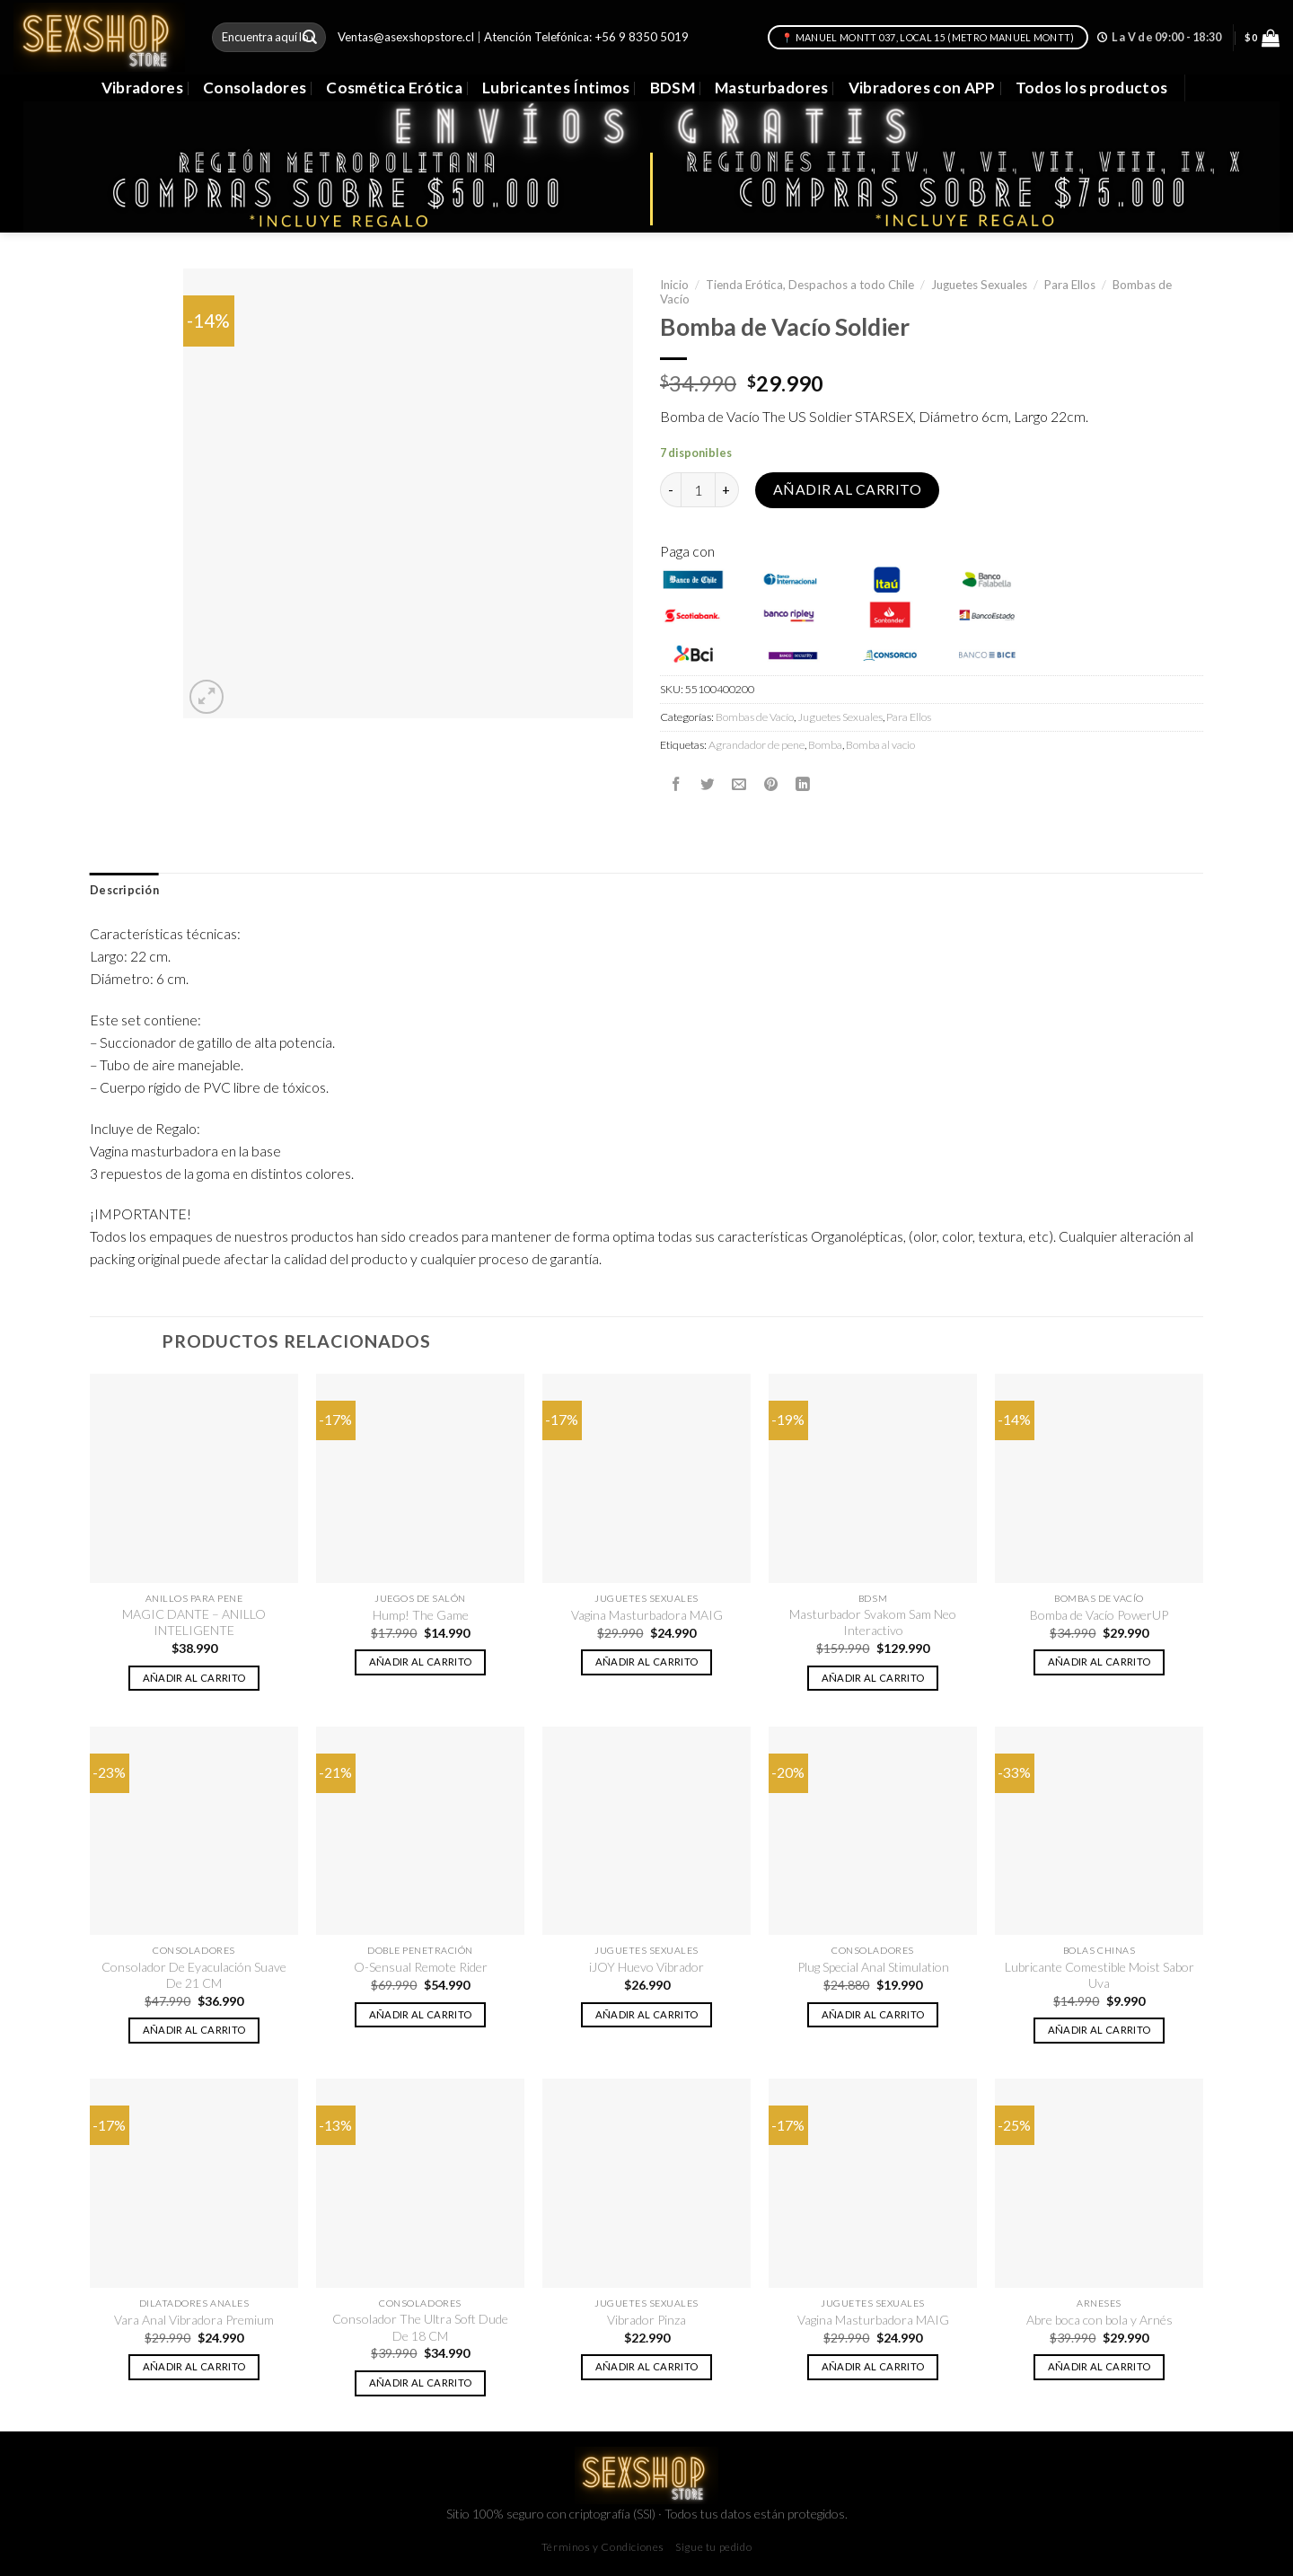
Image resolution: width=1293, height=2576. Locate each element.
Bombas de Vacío (755, 717)
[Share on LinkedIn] (802, 783)
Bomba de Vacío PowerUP (1099, 1614)
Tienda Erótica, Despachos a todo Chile (810, 284)
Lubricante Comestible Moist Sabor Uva (1099, 1975)
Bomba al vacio (880, 745)
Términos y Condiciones (602, 2547)
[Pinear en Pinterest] (771, 783)
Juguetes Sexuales (979, 284)
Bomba (825, 745)
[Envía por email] (739, 783)
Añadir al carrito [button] (194, 1678)
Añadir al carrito (847, 489)
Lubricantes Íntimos (556, 87)
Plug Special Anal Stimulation (873, 1966)
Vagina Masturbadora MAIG (647, 1614)
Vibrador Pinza (646, 2319)
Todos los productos (1092, 87)
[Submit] (310, 37)
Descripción (124, 890)
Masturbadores (772, 87)
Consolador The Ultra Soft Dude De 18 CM (420, 2327)
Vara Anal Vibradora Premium (194, 2319)
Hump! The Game (421, 1614)
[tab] (124, 891)
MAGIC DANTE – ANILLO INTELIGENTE (194, 1622)
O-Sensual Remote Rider (421, 1966)
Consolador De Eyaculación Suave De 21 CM (193, 1975)
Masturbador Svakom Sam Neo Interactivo (872, 1622)
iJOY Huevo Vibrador (646, 1966)
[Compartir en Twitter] (707, 783)
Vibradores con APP (922, 87)
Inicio (674, 284)
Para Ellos (1069, 284)
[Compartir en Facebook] (676, 783)
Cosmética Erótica (394, 87)
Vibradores (142, 87)
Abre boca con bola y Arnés (1099, 2319)
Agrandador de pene (756, 745)
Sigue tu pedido (713, 2547)
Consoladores (254, 87)
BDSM (672, 87)
